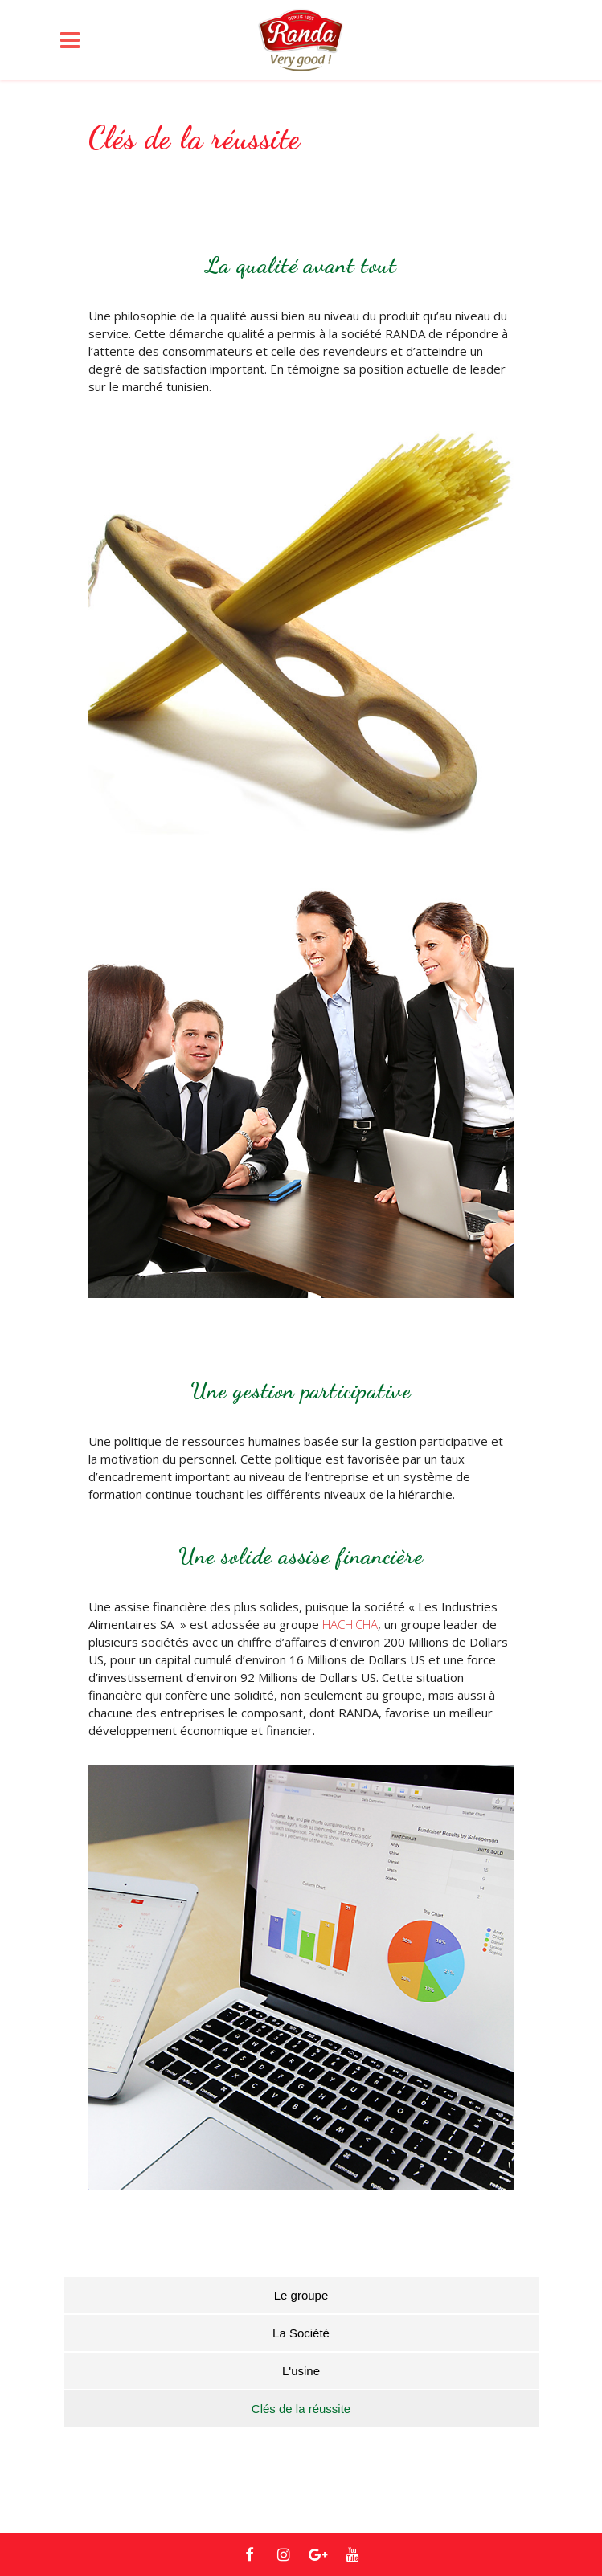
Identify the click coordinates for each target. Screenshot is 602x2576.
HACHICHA (350, 1624)
